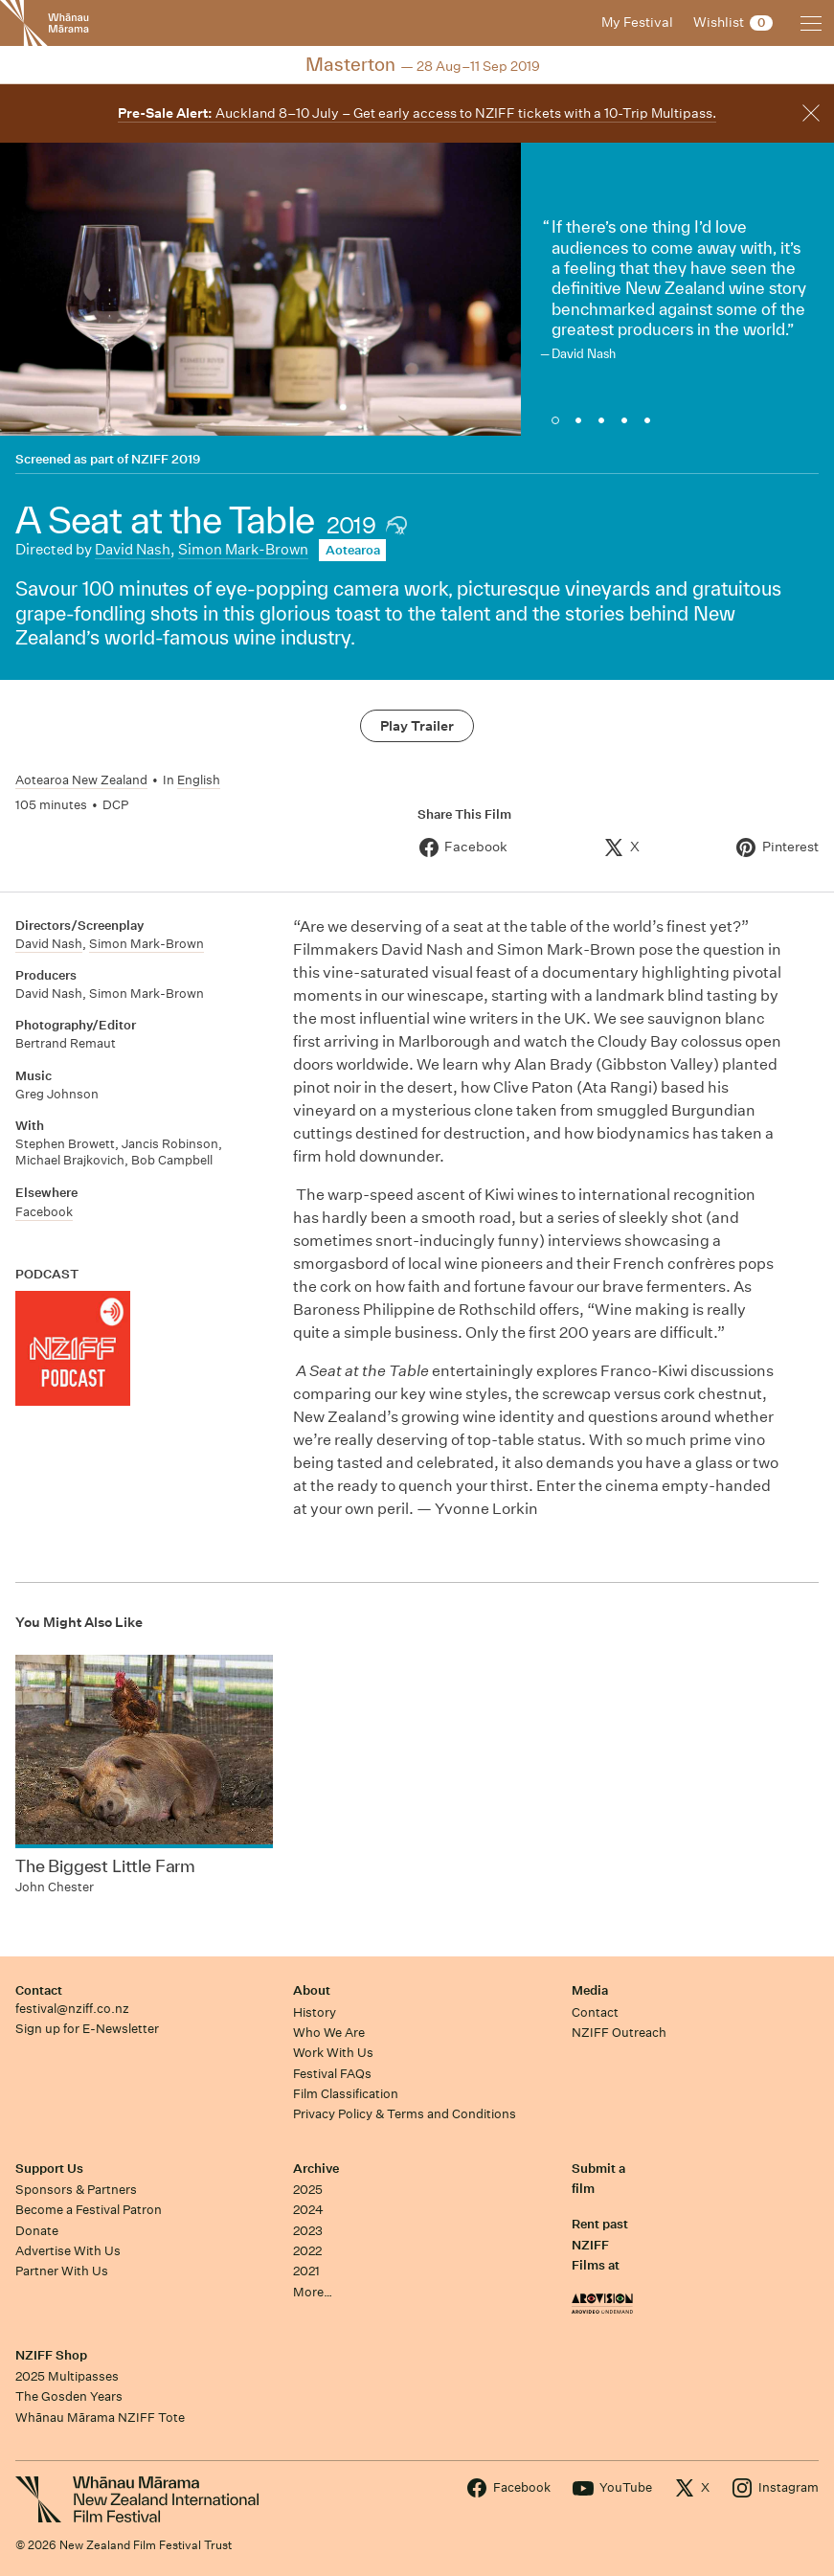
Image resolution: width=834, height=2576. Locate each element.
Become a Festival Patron (88, 2210)
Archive (316, 2168)
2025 (308, 2189)
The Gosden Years (69, 2396)
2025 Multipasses (67, 2376)
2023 (308, 2231)
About (311, 1990)
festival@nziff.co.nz (72, 2008)
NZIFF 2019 (165, 459)
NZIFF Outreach (619, 2032)
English (198, 780)
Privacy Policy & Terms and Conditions (404, 2114)
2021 (306, 2271)
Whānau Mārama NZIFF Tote (100, 2417)
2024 (308, 2210)
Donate (36, 2231)
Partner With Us (61, 2271)
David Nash (132, 549)
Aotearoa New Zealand (81, 780)
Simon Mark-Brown (243, 549)
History (314, 2012)
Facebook (44, 1212)
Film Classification (345, 2094)
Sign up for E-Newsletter (87, 2029)
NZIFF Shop (51, 2355)
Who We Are (329, 2032)
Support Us (49, 2168)
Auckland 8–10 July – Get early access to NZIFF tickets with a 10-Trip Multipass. (417, 113)
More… (312, 2292)
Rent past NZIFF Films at (600, 2244)
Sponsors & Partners (76, 2189)
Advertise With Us (68, 2251)
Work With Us (333, 2053)
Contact (38, 1990)
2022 (307, 2251)
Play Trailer (417, 725)
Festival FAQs (332, 2074)
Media (590, 1990)
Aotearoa (353, 550)
